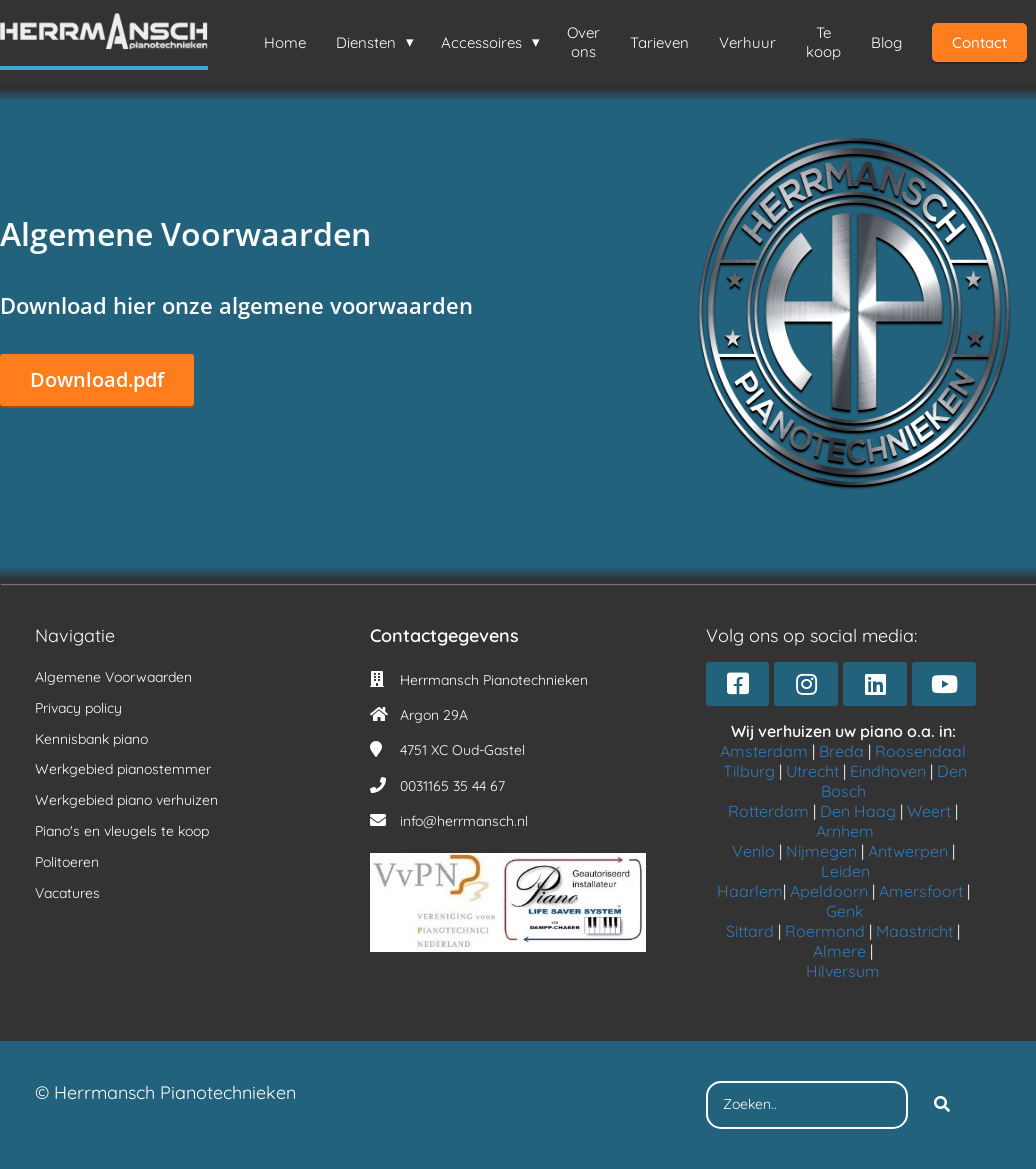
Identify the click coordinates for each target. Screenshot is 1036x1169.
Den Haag (858, 811)
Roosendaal (920, 751)
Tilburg (749, 771)
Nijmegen (821, 851)
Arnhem (845, 831)
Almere (839, 951)
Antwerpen (908, 851)
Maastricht (914, 931)
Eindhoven (888, 771)
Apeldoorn (829, 891)
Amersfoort (921, 891)
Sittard (750, 931)
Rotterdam (768, 811)
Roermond (825, 931)
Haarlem (750, 891)
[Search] (942, 1105)
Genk (845, 911)
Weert (929, 811)
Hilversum (843, 971)
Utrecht (812, 771)
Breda (841, 751)
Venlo (753, 851)
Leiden (845, 871)
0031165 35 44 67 (452, 786)
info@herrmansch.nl (464, 821)
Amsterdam (764, 751)
